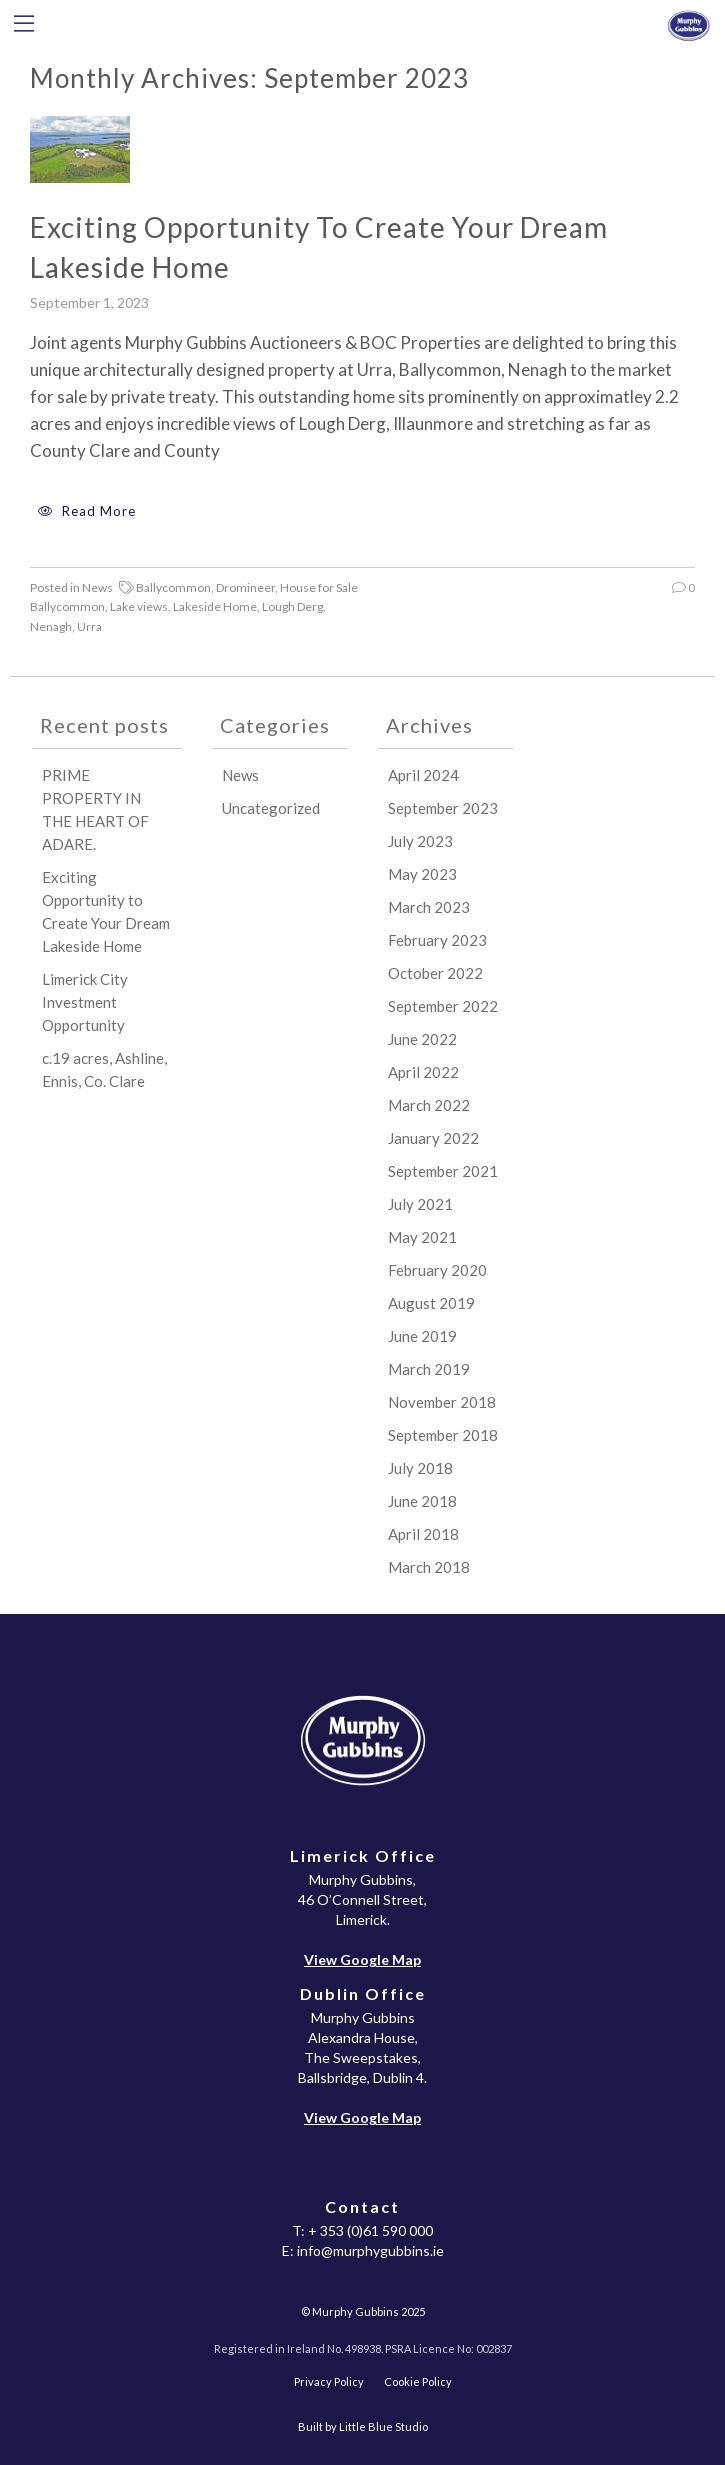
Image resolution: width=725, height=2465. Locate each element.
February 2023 (437, 940)
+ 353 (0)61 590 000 (370, 2230)
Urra (89, 626)
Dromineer (245, 587)
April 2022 (423, 1072)
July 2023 (420, 841)
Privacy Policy (329, 2381)
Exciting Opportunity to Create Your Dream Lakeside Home (319, 246)
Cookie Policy (418, 2381)
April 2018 (423, 1534)
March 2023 (429, 907)
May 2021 (422, 1237)
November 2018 (442, 1402)
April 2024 (423, 775)
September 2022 (443, 1006)
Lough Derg (292, 606)
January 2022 (433, 1138)
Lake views (139, 606)
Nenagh (51, 626)
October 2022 (435, 973)
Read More (83, 511)
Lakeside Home (215, 606)
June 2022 (422, 1039)
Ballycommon (173, 587)
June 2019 (422, 1336)
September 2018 (443, 1435)
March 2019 (429, 1369)
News (97, 587)
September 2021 (443, 1171)
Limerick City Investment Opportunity (85, 1002)
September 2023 (443, 808)
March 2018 (429, 1567)
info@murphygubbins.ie (370, 2250)
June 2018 (422, 1501)
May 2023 (422, 874)
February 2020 (437, 1270)
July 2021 (420, 1204)
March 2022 (429, 1105)
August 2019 (431, 1303)
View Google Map (362, 1959)
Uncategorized (271, 808)
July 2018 (420, 1468)
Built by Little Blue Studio (363, 2426)
